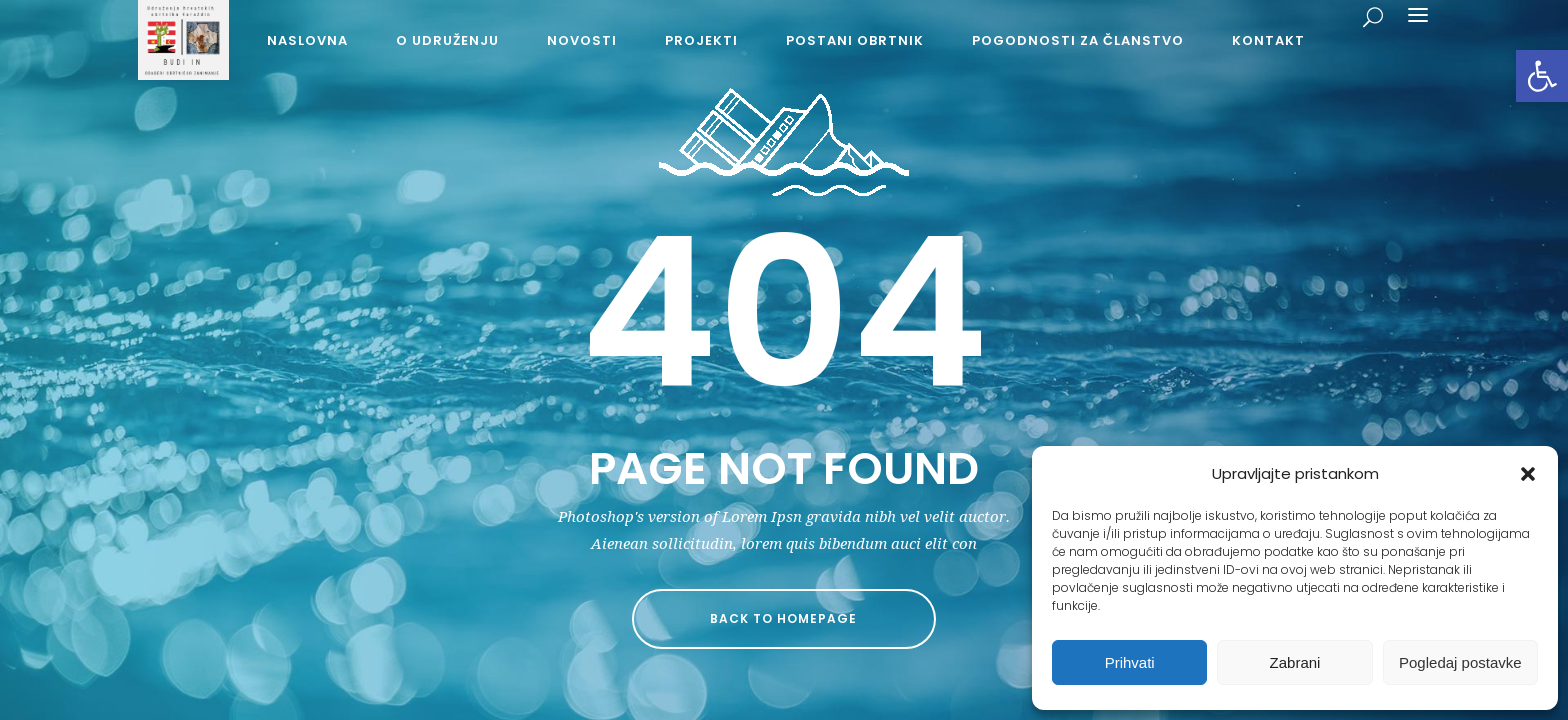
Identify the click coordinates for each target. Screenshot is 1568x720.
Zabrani (1295, 662)
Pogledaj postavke (1460, 662)
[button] (1542, 76)
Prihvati (1130, 662)
